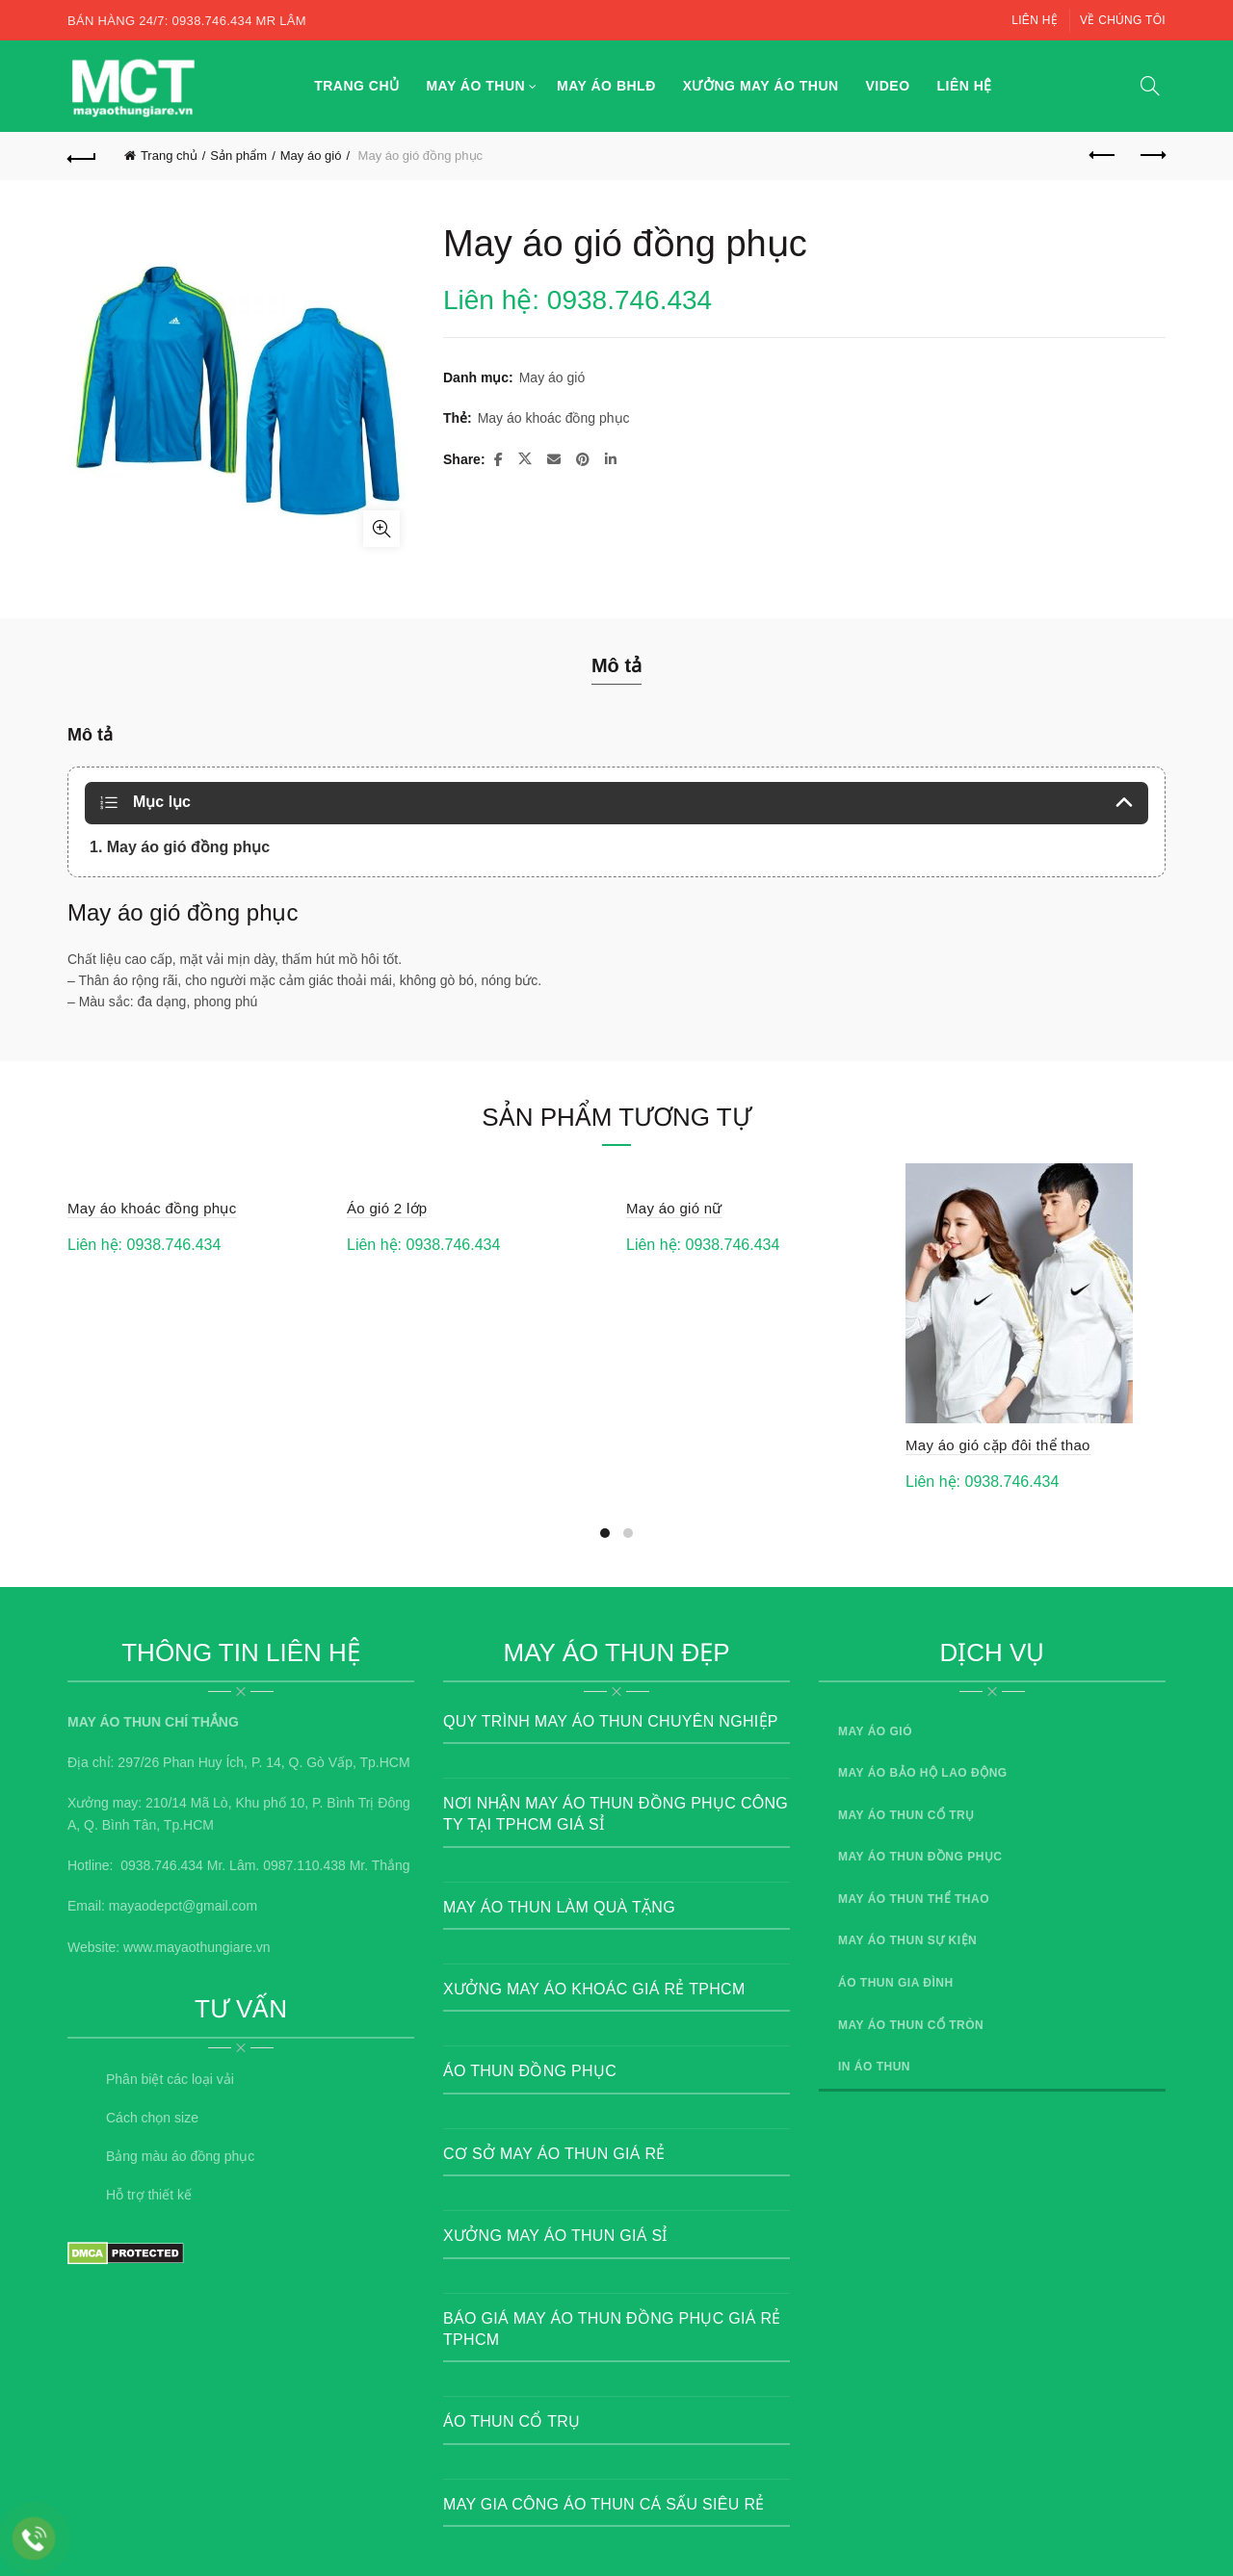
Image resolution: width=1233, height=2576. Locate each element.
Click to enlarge (381, 528)
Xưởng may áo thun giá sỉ (555, 2235)
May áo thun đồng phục (920, 1856)
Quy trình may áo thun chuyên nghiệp (610, 1721)
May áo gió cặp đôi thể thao (997, 1445)
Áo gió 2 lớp (387, 1208)
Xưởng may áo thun (761, 85)
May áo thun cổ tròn (911, 2025)
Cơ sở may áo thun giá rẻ (554, 2154)
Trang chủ (356, 85)
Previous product (1103, 155)
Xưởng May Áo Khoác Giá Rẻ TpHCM (594, 1989)
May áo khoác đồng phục (554, 418)
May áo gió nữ (674, 1208)
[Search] (1150, 85)
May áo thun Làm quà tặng (559, 1907)
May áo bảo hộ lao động (923, 1773)
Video (888, 85)
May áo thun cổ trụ (906, 1815)
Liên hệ (1034, 20)
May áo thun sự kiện (907, 1940)
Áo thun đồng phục (529, 2071)
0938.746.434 (161, 1865)
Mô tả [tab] (616, 665)
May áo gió (311, 155)
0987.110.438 (304, 1865)
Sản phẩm (238, 155)
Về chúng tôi (1123, 20)
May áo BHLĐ (606, 85)
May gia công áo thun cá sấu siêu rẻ (604, 2504)
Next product (1152, 155)
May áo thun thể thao (913, 1899)
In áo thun (874, 2066)
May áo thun (475, 85)
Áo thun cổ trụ (511, 2421)
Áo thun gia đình (896, 1983)
